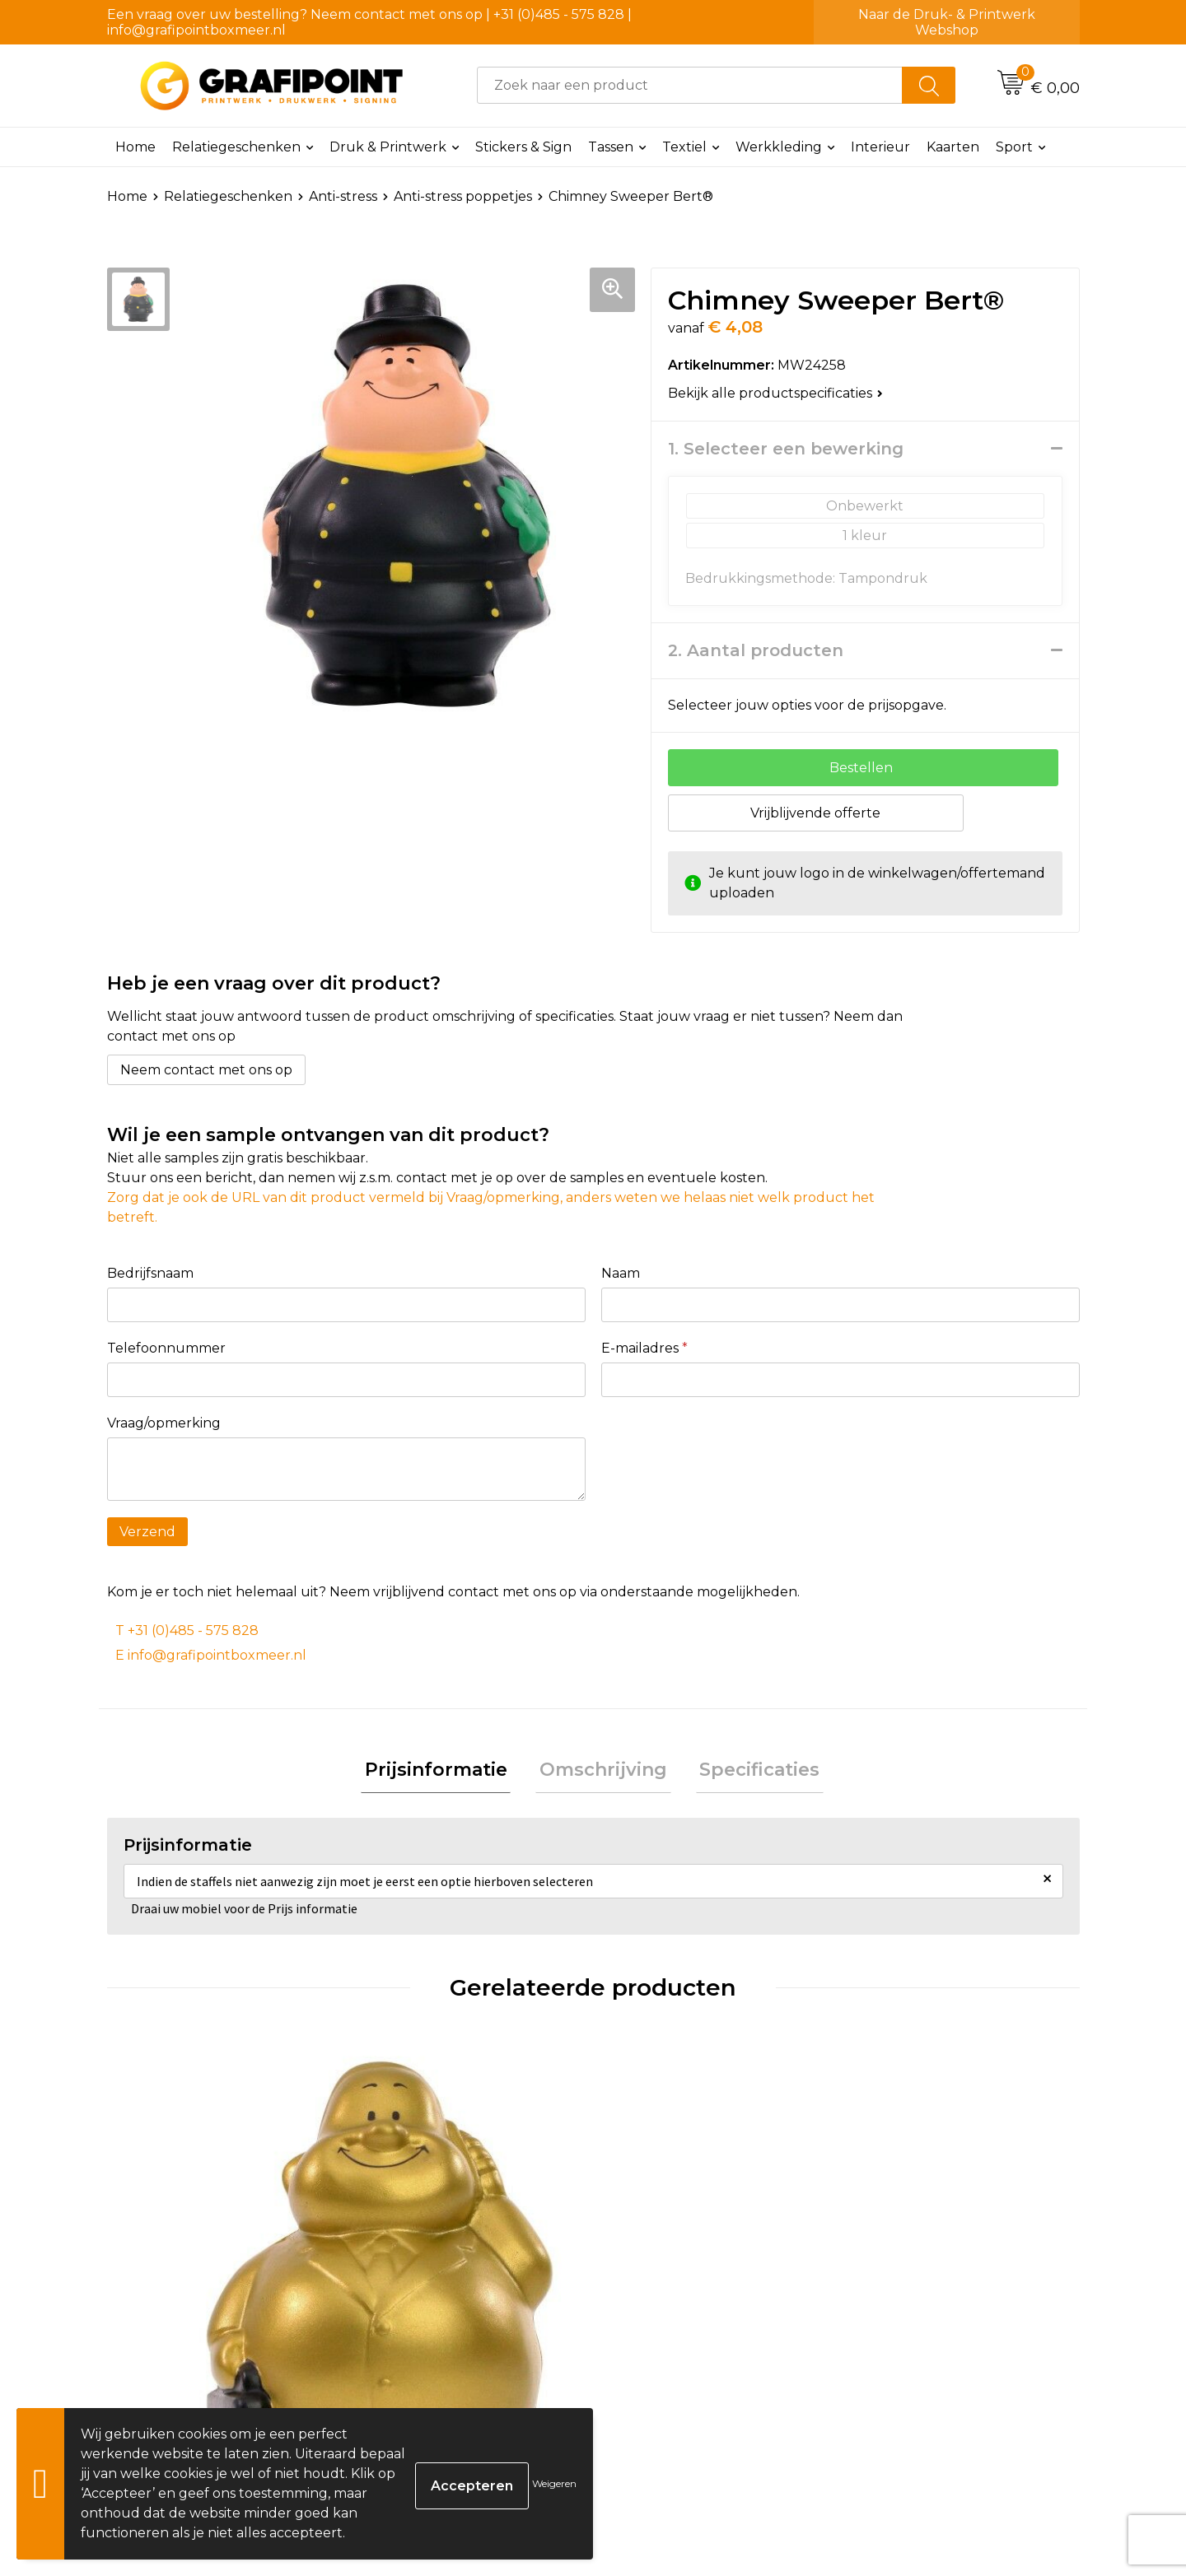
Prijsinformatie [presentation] (443, 1772)
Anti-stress (343, 196)
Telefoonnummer (166, 1348)
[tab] (443, 1773)
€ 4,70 (658, 2312)
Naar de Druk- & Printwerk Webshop (946, 22)
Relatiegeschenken (236, 147)
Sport (1014, 147)
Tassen (610, 147)
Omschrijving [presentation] (603, 1772)
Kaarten (953, 147)
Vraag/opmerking (164, 1423)
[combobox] (690, 85)
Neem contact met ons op (206, 1070)
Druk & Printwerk (387, 147)
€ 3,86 (171, 2312)
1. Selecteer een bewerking (786, 449)
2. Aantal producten (755, 650)
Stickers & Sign (523, 147)
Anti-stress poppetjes (463, 196)
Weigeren (554, 2483)
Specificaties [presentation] (752, 1772)
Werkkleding (778, 147)
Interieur (880, 147)
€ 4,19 (899, 2312)
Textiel (684, 147)
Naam (620, 1273)
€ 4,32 (414, 2312)
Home (135, 147)
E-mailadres (644, 1348)
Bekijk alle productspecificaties (775, 393)
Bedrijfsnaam (150, 1273)
